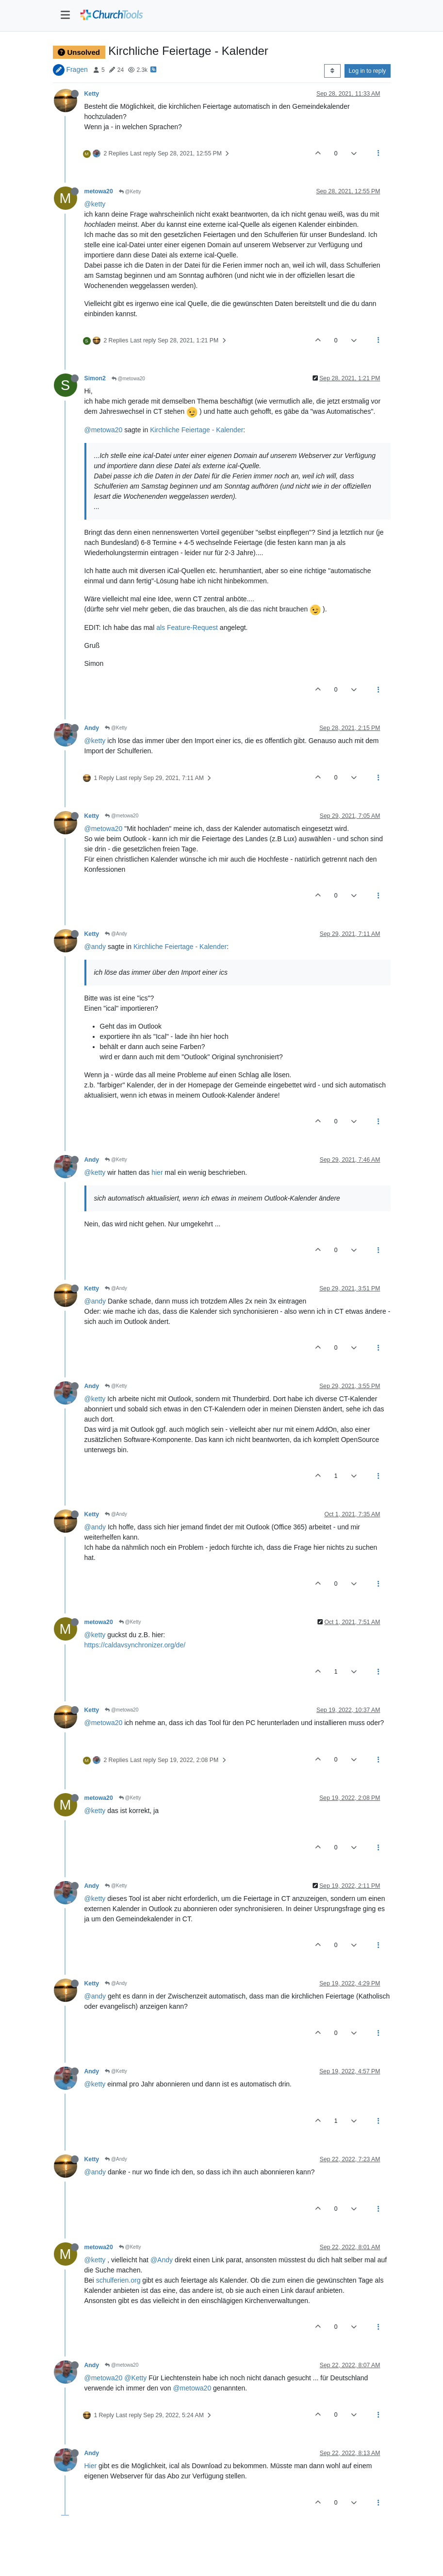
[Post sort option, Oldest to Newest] (332, 71)
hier (157, 1172)
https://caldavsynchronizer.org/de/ (135, 1645)
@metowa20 (128, 378)
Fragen (76, 69)
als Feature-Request (187, 627)
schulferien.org (118, 2280)
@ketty (95, 204)
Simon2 (95, 378)
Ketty (91, 93)
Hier (90, 2466)
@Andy (116, 933)
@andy (95, 946)
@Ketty (130, 191)
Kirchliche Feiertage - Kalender (196, 430)
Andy (91, 728)
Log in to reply (367, 71)
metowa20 (98, 191)
